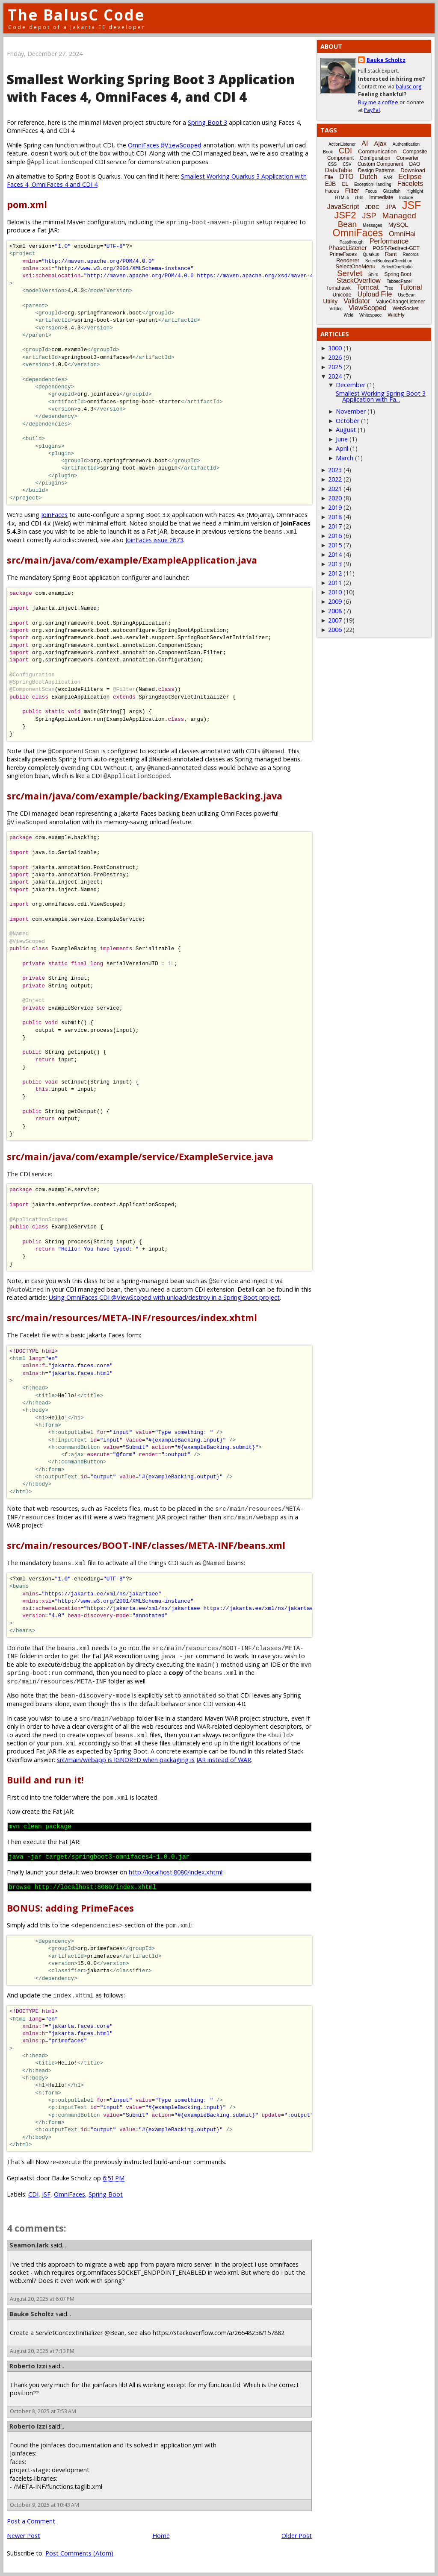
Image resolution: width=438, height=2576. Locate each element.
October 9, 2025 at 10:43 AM (44, 2504)
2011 (335, 583)
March (344, 458)
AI (364, 143)
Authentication (406, 144)
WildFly (396, 315)
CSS (332, 164)
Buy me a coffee (378, 102)
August (346, 430)
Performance (389, 241)
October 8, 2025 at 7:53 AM (43, 2411)
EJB (330, 183)
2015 (335, 545)
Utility (330, 301)
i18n (359, 197)
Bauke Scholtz (31, 2314)
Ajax (380, 143)
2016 (335, 536)
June (342, 439)
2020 (335, 498)
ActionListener (341, 144)
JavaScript (343, 206)
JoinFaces (54, 515)
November (351, 411)
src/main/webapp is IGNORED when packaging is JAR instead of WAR (154, 1760)
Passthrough (352, 242)
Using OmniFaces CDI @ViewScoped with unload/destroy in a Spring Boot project (164, 1297)
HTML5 (342, 197)
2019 (335, 507)
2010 (335, 592)
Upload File (374, 294)
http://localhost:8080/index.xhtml (175, 1872)
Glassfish (391, 191)
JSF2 (345, 215)
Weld (348, 315)
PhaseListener (347, 247)
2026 (335, 357)
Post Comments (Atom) (79, 2553)
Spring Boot (106, 2194)
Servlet (349, 273)
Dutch (369, 176)
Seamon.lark (29, 2245)
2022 (335, 479)
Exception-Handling (372, 184)
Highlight (414, 191)
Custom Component (380, 164)
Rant (391, 254)
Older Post (296, 2536)
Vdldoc (336, 308)
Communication (377, 151)
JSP (369, 215)
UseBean (406, 295)
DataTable (338, 170)
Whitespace (370, 315)
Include (406, 197)
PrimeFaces (343, 254)
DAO (414, 164)
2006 (335, 630)
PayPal (372, 110)
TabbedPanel (399, 281)
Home (161, 2536)
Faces (332, 191)
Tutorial (411, 287)
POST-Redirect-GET (396, 248)
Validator (356, 301)
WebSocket (406, 308)
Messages (372, 225)
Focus (371, 191)
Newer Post (23, 2536)
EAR (387, 177)
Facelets (410, 183)
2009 (335, 601)
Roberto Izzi (28, 2366)
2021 (335, 489)
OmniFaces (164, 145)
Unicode (341, 295)
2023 (335, 470)
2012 (335, 573)
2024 (335, 376)
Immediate (381, 197)
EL (345, 184)
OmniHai (402, 234)
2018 (335, 517)
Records (411, 254)
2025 (335, 367)
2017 (335, 526)
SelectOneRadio (397, 266)
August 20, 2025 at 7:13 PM (42, 2351)
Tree (389, 288)
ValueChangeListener (400, 302)
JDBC (372, 207)
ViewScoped (368, 307)
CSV (347, 164)
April (342, 448)
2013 (335, 564)
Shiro (373, 274)
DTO (346, 176)
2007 (335, 620)
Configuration (375, 158)
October (347, 421)
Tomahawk (338, 288)
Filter (352, 190)
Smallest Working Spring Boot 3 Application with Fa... (381, 396)
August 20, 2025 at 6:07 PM (42, 2299)
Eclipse (410, 177)
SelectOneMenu (355, 266)
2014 (335, 554)
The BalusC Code (76, 15)
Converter (407, 158)
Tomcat (368, 287)
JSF (46, 2194)
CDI (33, 2194)
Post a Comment (31, 2521)
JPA (390, 206)
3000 (335, 348)
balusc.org (408, 86)
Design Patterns (376, 170)
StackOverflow (359, 280)
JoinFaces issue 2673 (154, 540)
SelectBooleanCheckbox (388, 260)
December (350, 385)
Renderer (347, 260)
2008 (335, 611)
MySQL (398, 224)
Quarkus (371, 254)
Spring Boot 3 (207, 122)
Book (328, 152)
